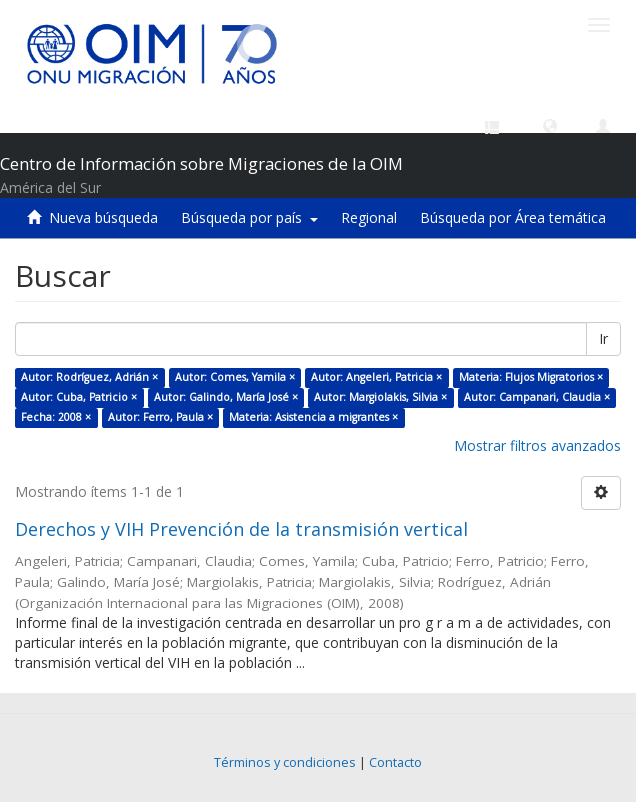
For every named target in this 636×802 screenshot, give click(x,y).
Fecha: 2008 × (56, 417)
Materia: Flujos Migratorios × (531, 377)
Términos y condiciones (285, 762)
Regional (369, 217)
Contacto (395, 762)
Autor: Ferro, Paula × (160, 417)
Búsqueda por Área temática (513, 217)
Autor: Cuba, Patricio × (79, 397)
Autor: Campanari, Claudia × (537, 397)
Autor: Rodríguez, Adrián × (89, 377)
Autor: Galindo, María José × (226, 397)
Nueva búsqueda (103, 217)
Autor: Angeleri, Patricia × (376, 377)
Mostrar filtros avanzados (537, 445)
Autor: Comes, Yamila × (235, 377)
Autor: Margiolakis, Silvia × (380, 397)
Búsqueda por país (249, 217)
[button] (550, 125)
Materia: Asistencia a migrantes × (313, 417)
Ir (603, 338)
